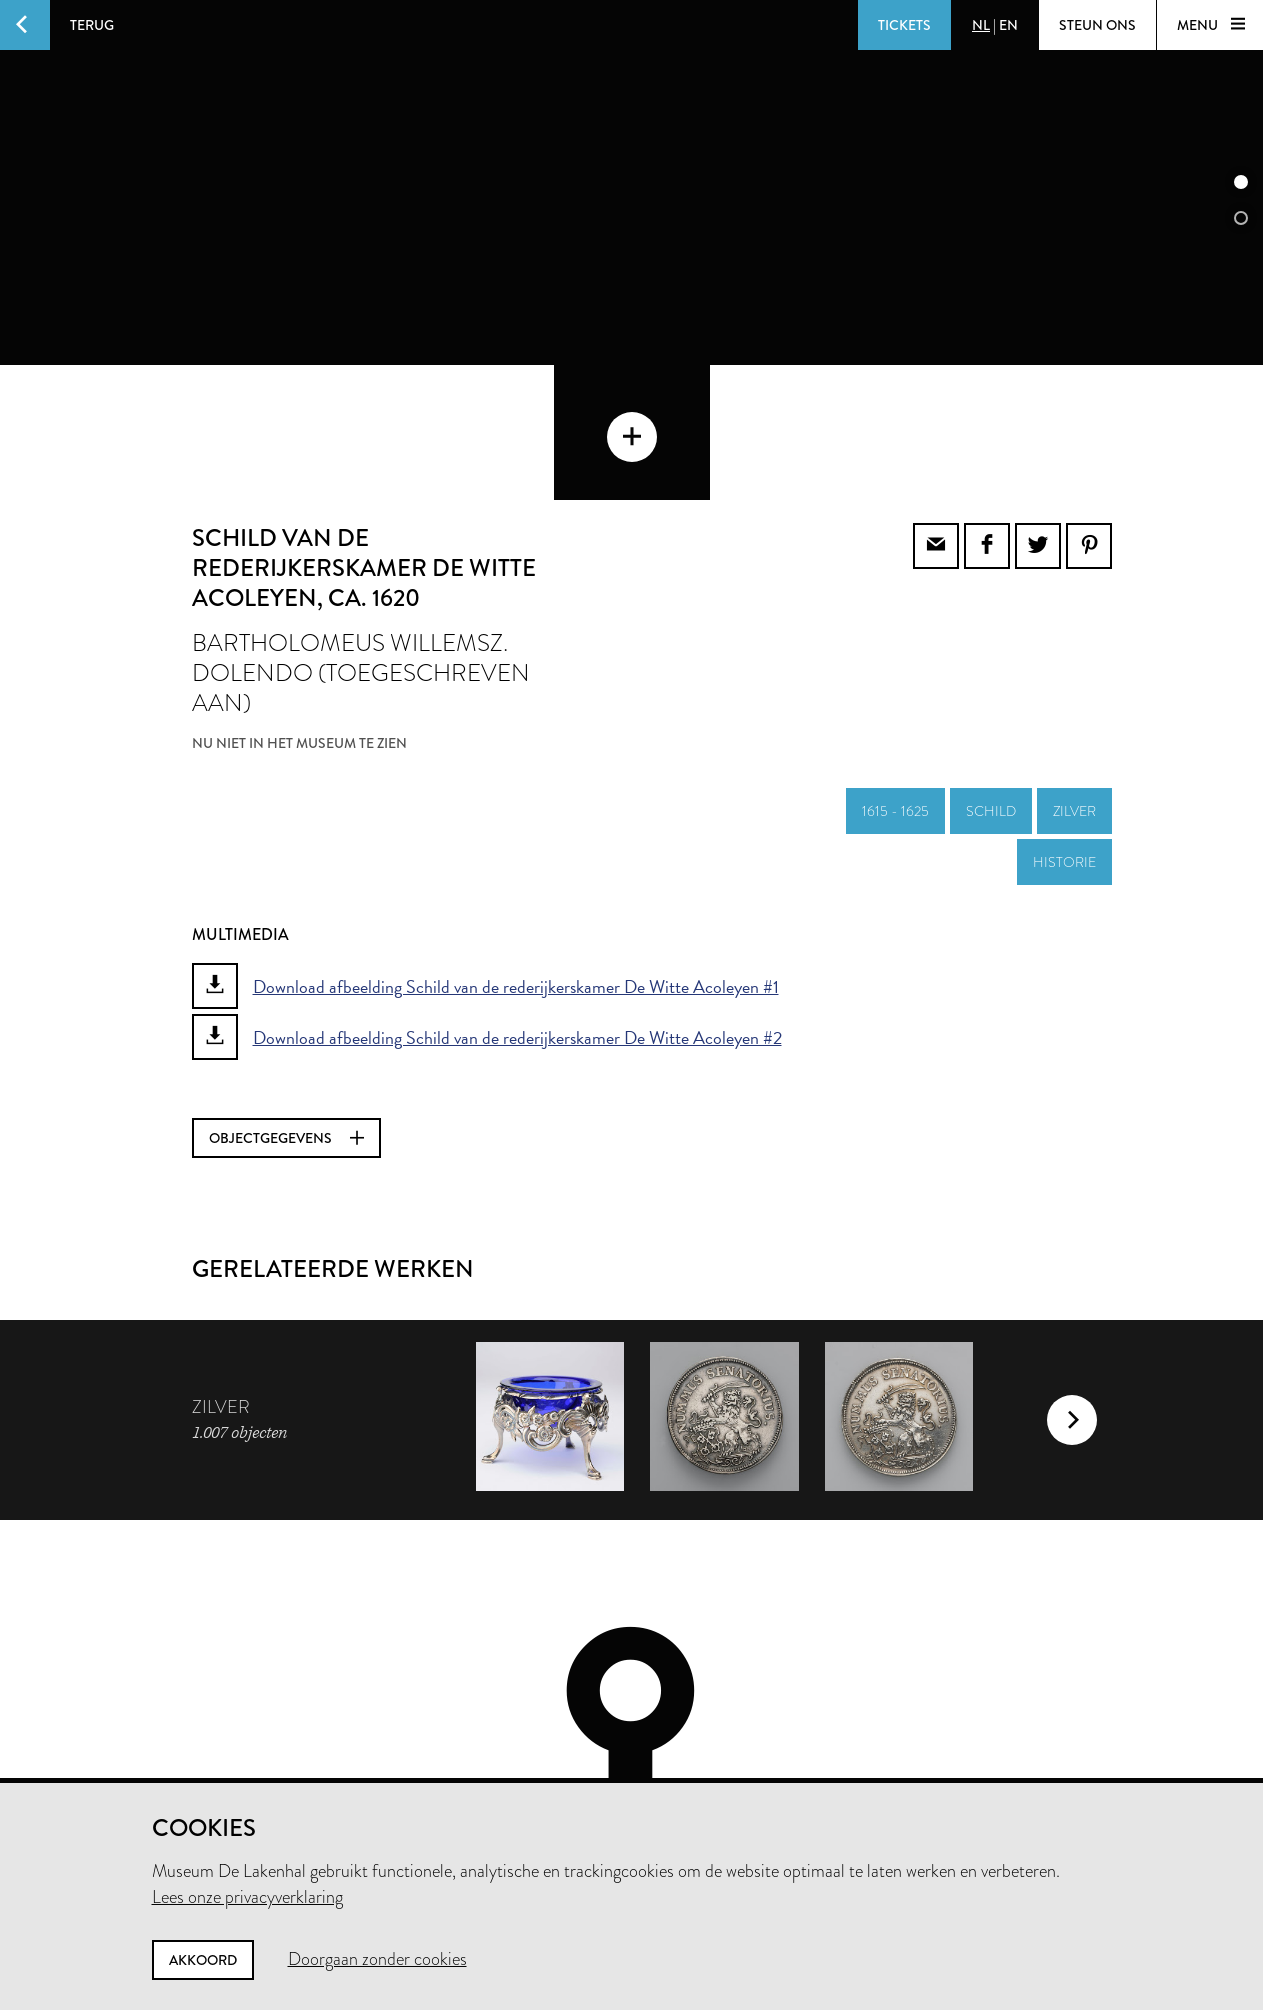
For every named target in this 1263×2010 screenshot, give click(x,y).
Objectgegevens (286, 1030)
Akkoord (203, 1960)
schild (991, 703)
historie (1064, 754)
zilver (1074, 703)
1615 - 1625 (895, 703)
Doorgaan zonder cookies (377, 1959)
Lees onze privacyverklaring (247, 1897)
